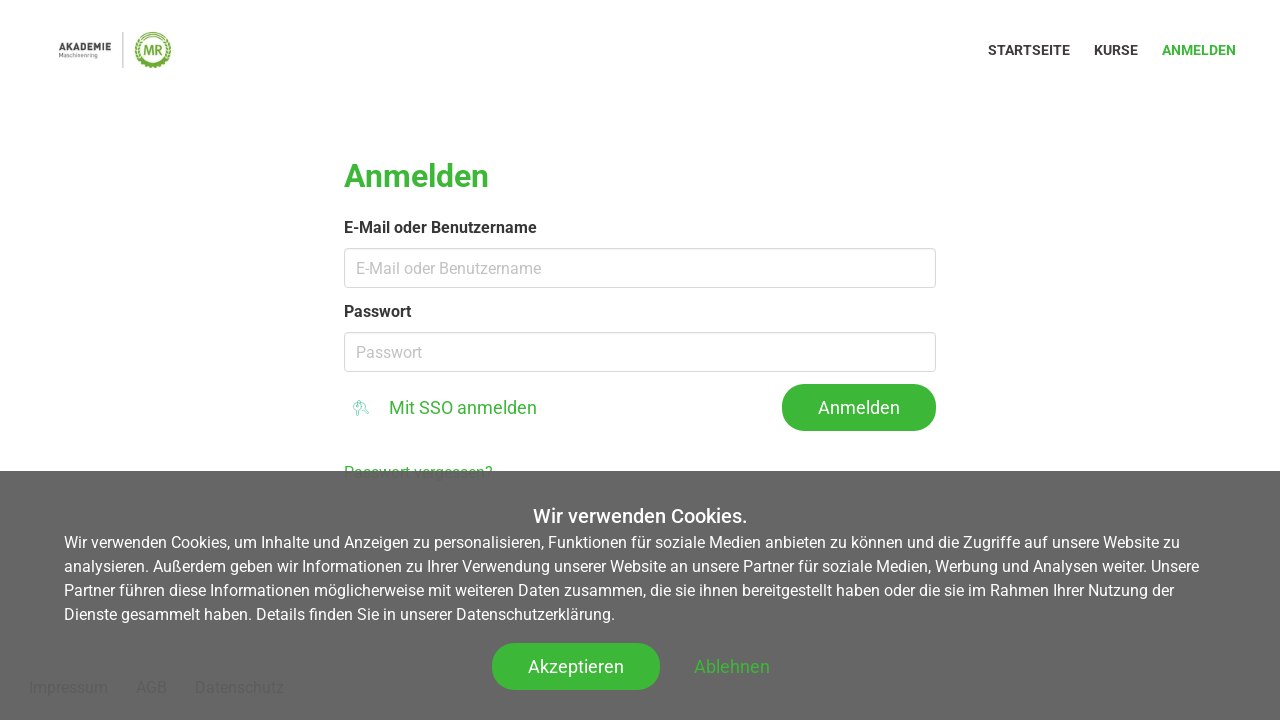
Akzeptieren (576, 666)
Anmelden (1199, 50)
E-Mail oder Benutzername (440, 227)
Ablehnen (732, 666)
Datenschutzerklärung (533, 614)
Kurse (1116, 50)
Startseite (1029, 50)
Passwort (377, 311)
